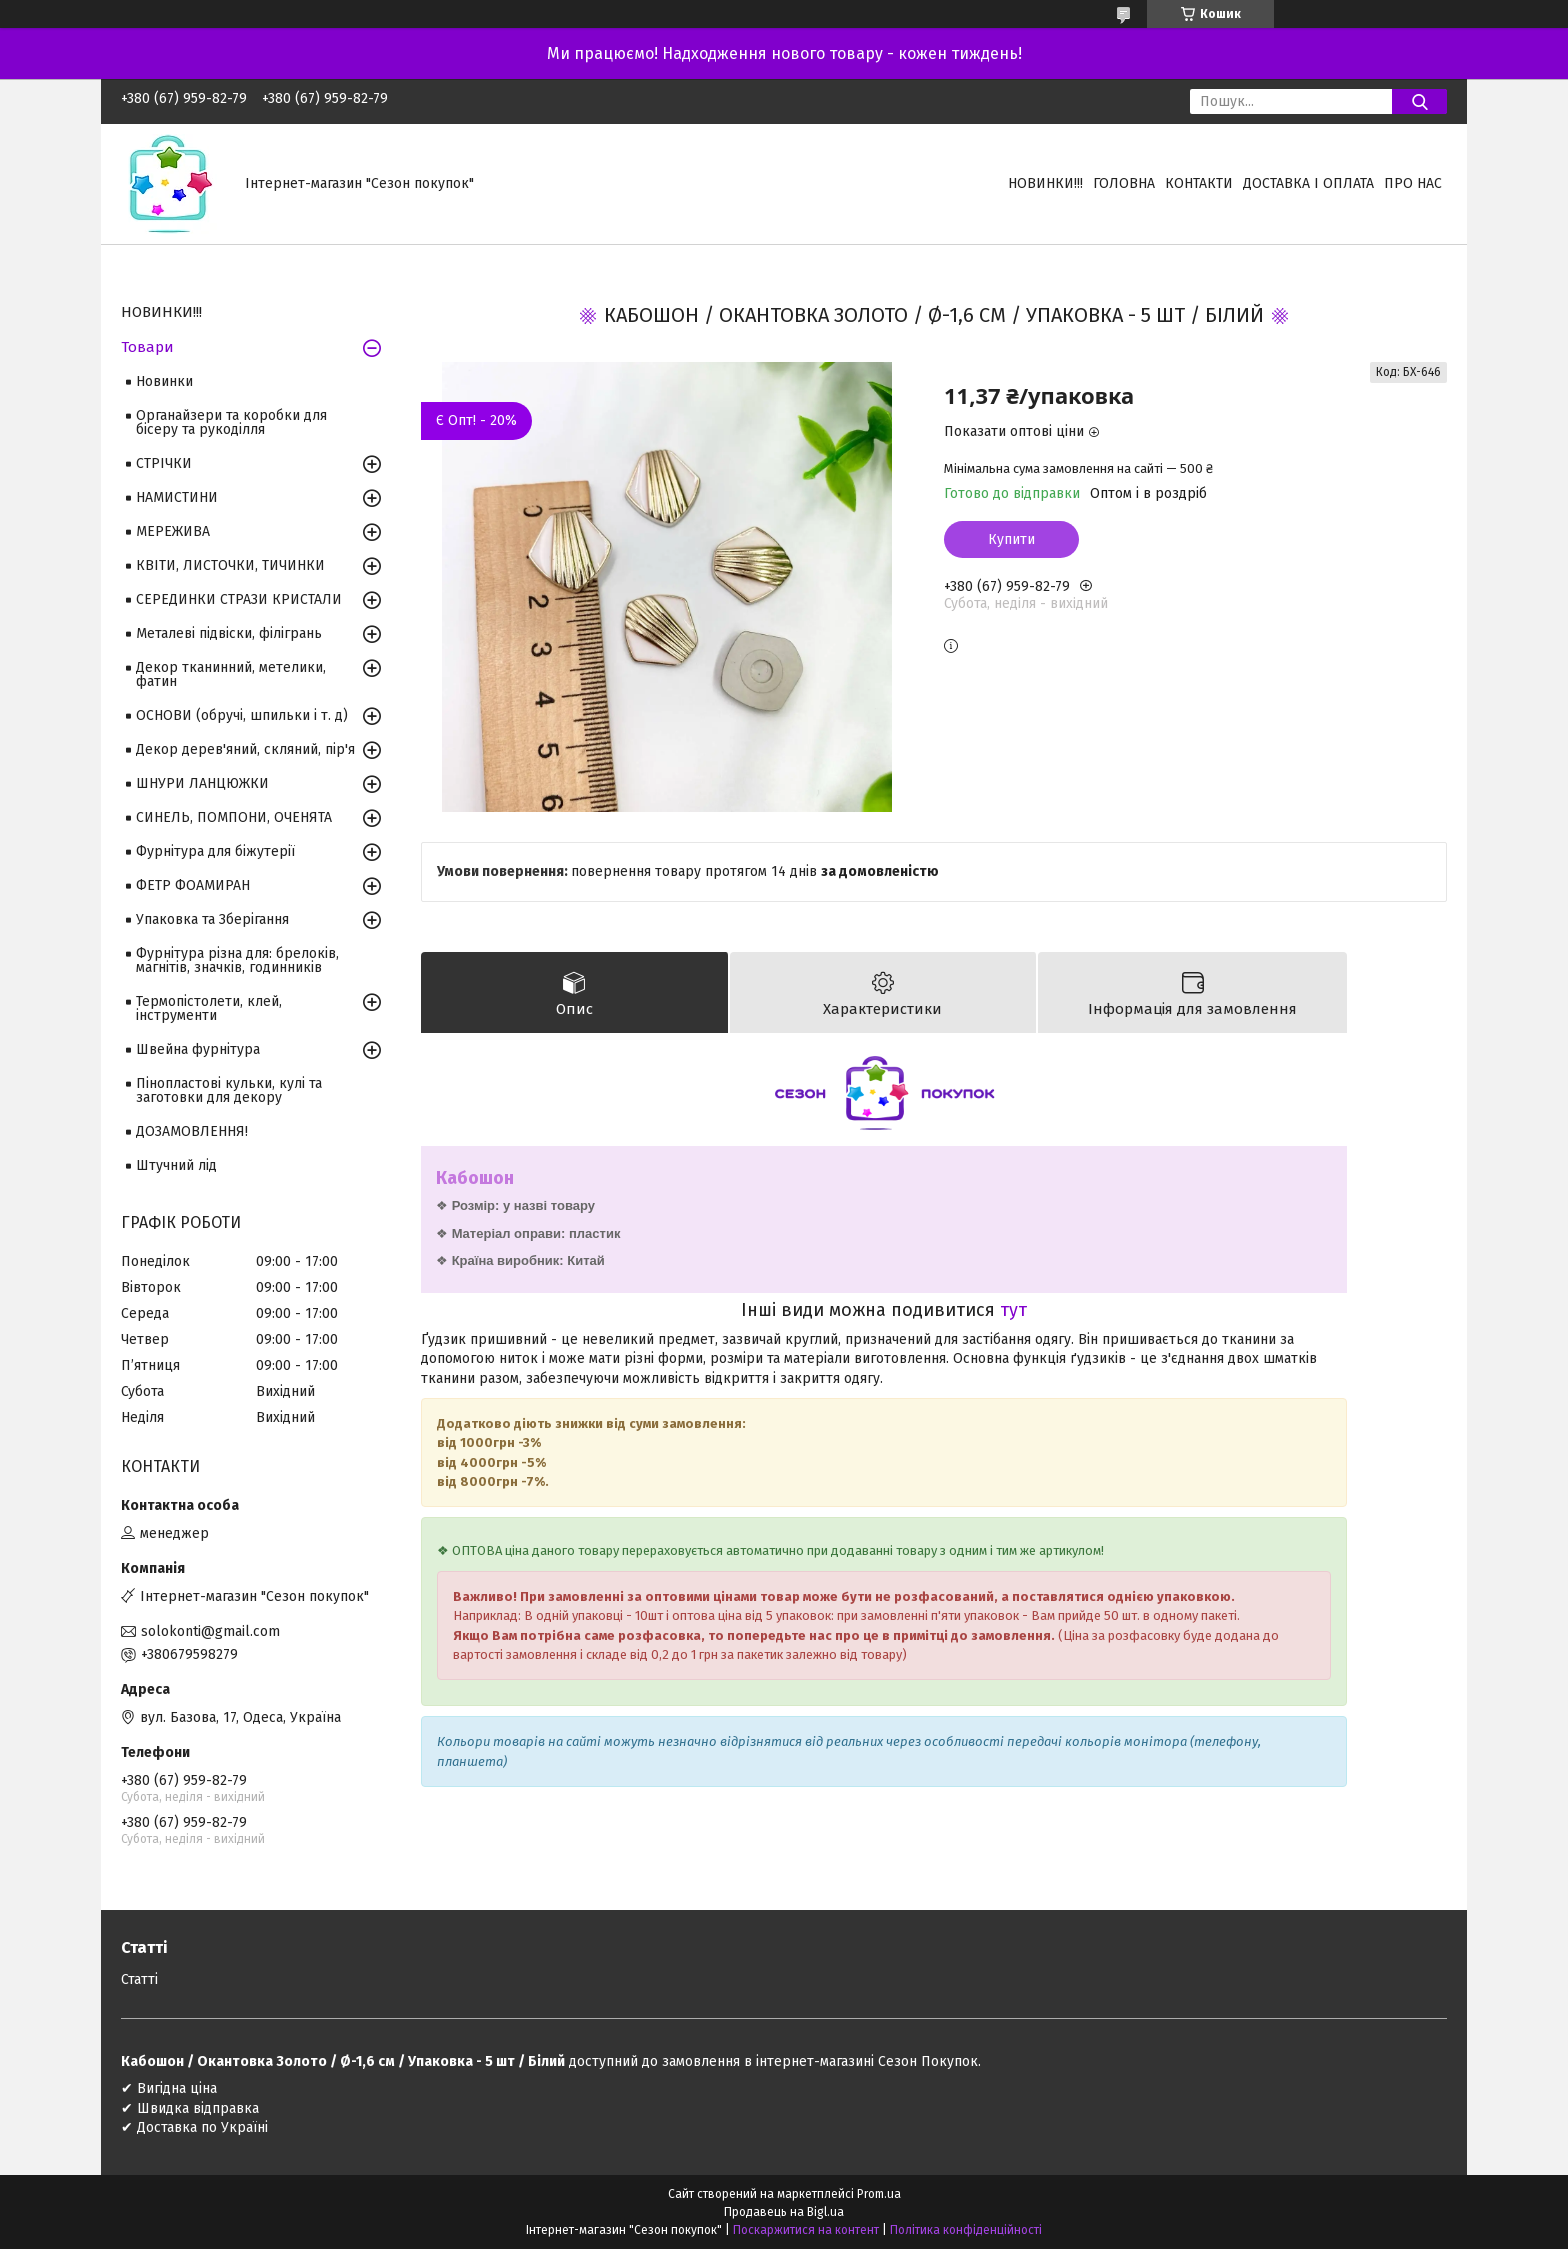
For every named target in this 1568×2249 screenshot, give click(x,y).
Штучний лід (176, 1165)
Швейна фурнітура (198, 1049)
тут (1013, 1310)
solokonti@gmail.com (210, 1631)
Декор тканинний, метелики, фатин (231, 674)
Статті (139, 1979)
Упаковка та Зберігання (212, 919)
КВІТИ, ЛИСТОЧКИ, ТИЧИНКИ (230, 565)
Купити (1011, 539)
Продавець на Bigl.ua (784, 2212)
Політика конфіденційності (966, 2230)
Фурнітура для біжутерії (215, 851)
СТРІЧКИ (164, 463)
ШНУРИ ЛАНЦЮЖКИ (202, 783)
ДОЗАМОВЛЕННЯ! (192, 1131)
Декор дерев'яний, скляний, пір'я (245, 749)
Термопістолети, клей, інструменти (209, 1008)
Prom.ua (879, 2194)
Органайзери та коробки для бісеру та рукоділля (231, 422)
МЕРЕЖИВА (173, 531)
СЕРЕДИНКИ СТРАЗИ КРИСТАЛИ (239, 599)
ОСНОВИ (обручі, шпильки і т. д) (242, 715)
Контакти (1199, 183)
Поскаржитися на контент (806, 2230)
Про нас (1413, 183)
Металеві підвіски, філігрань (229, 633)
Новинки (164, 381)
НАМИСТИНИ (177, 497)
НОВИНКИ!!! (1045, 183)
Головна (1124, 183)
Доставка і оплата (1308, 183)
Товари (147, 347)
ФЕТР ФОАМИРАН (193, 885)
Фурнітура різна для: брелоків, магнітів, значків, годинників (237, 960)
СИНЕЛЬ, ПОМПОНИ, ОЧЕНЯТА (234, 817)
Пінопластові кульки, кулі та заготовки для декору (229, 1090)
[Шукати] (1419, 101)
